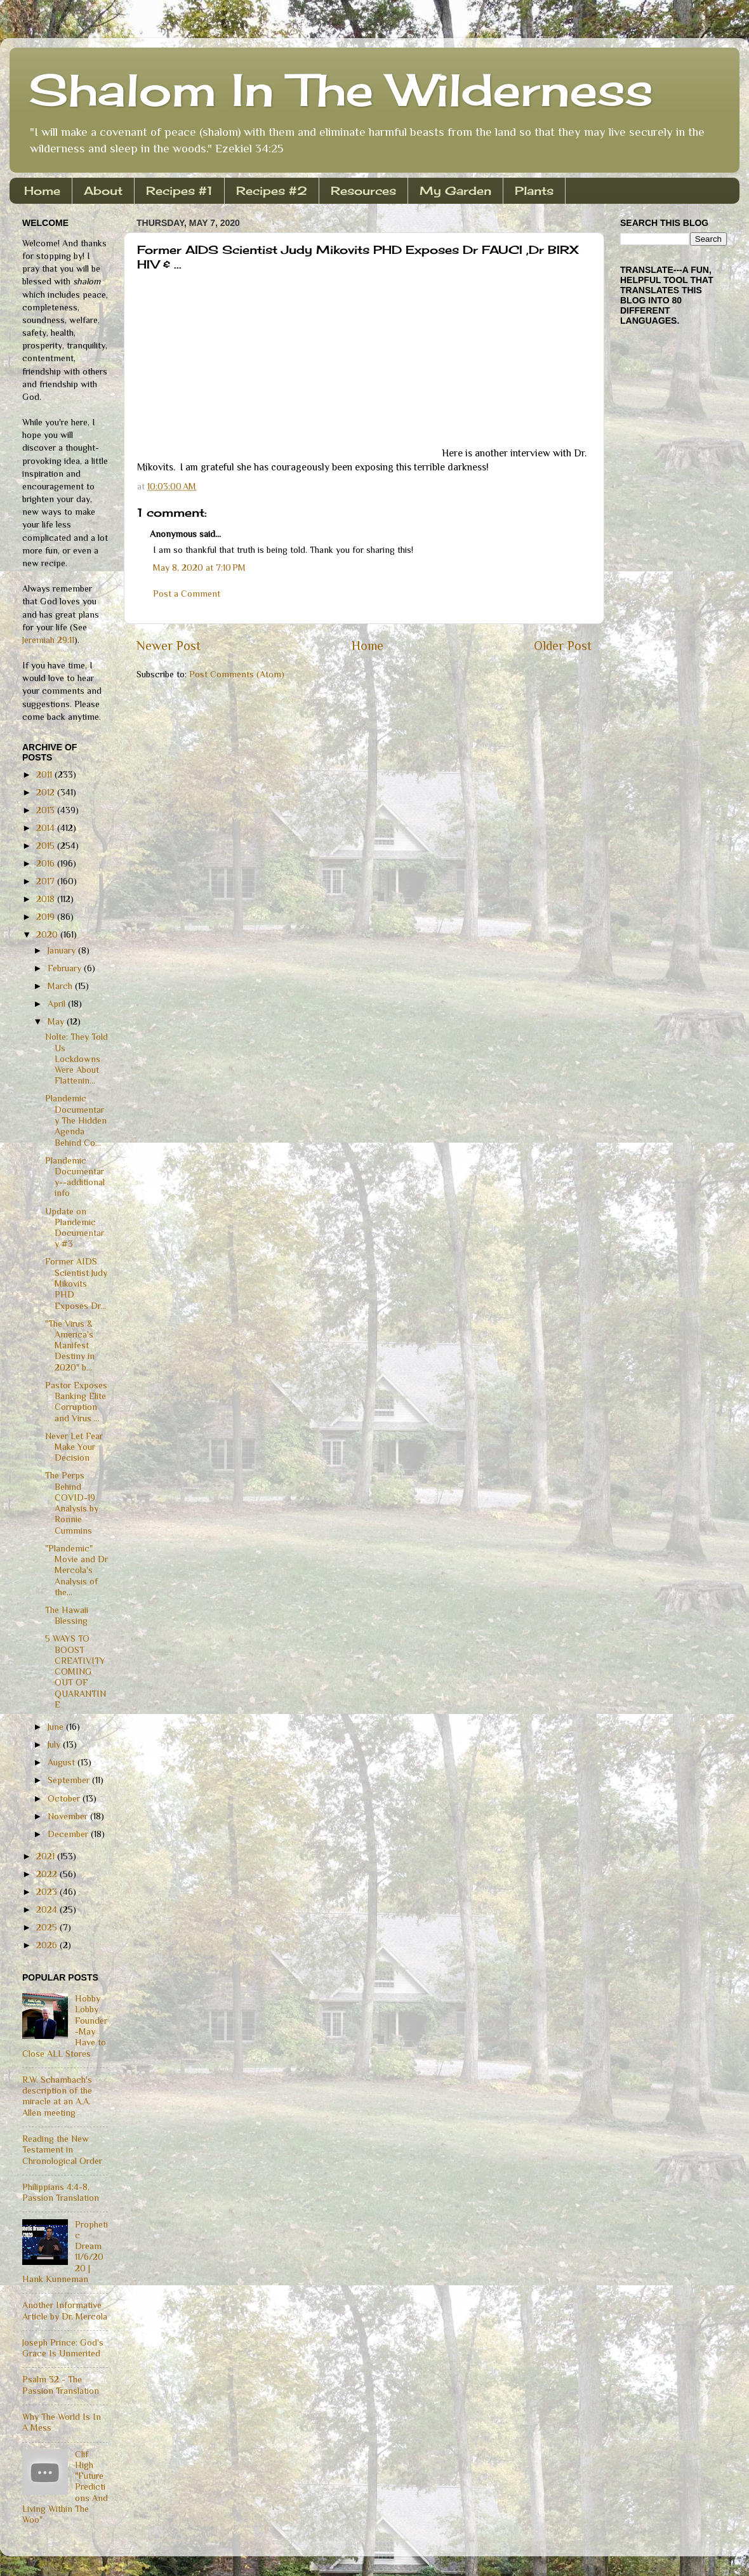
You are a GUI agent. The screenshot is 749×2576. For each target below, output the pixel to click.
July (55, 1744)
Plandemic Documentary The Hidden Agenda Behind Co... (76, 1120)
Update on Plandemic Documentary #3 (74, 1227)
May (57, 1021)
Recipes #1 (179, 190)
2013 (46, 810)
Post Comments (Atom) (236, 674)
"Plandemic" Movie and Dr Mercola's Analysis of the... (76, 1570)
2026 (48, 1945)
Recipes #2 (271, 190)
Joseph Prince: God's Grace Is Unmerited (62, 2347)
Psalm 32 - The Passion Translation (60, 2384)
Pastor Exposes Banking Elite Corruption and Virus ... (76, 1401)
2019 (46, 917)
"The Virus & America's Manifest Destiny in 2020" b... (70, 1345)
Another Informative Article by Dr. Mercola (64, 2310)
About (103, 190)
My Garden (455, 190)
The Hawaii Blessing (66, 1615)
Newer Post (168, 646)
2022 (48, 1874)
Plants (534, 190)
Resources (363, 190)
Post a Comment (186, 593)
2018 (46, 899)
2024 (48, 1909)
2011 (45, 774)
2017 (46, 881)
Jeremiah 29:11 (48, 640)
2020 (48, 934)
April (58, 1004)
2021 (46, 1856)
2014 (46, 828)
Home (42, 190)
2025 (48, 1927)
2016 (46, 863)
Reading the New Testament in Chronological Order (62, 2150)
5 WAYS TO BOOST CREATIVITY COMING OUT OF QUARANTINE (75, 1671)
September (70, 1780)
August (62, 1762)
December (69, 1834)
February (66, 968)
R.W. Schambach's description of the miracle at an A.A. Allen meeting (57, 2096)
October (65, 1798)
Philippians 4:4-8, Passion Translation (60, 2192)
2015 (46, 845)
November (69, 1816)
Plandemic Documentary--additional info (75, 1176)
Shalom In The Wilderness (341, 89)
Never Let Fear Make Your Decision (74, 1447)
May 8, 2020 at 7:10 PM (199, 567)
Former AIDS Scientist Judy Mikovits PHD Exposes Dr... (76, 1283)
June (57, 1727)
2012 (46, 792)
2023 (48, 1892)
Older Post (563, 646)
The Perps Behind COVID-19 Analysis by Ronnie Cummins (71, 1502)
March (61, 986)
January (63, 950)
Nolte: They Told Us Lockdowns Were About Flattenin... (76, 1059)
